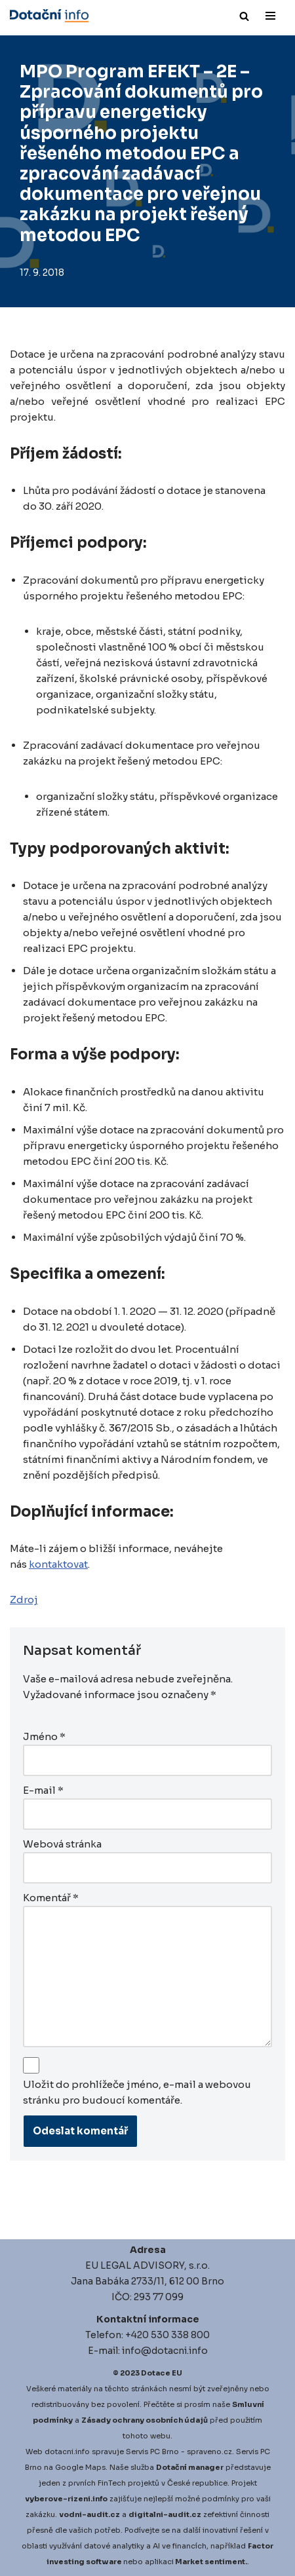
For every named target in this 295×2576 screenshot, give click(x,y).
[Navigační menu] (270, 15)
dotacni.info (67, 2451)
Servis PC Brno (152, 2451)
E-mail (43, 1790)
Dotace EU (161, 2372)
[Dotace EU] (49, 15)
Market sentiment (210, 2561)
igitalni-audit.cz (167, 2514)
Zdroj (24, 1599)
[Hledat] (244, 16)
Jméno (44, 1736)
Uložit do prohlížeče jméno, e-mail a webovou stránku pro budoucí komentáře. (137, 2092)
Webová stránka (62, 1844)
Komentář (51, 1897)
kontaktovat (58, 1564)
